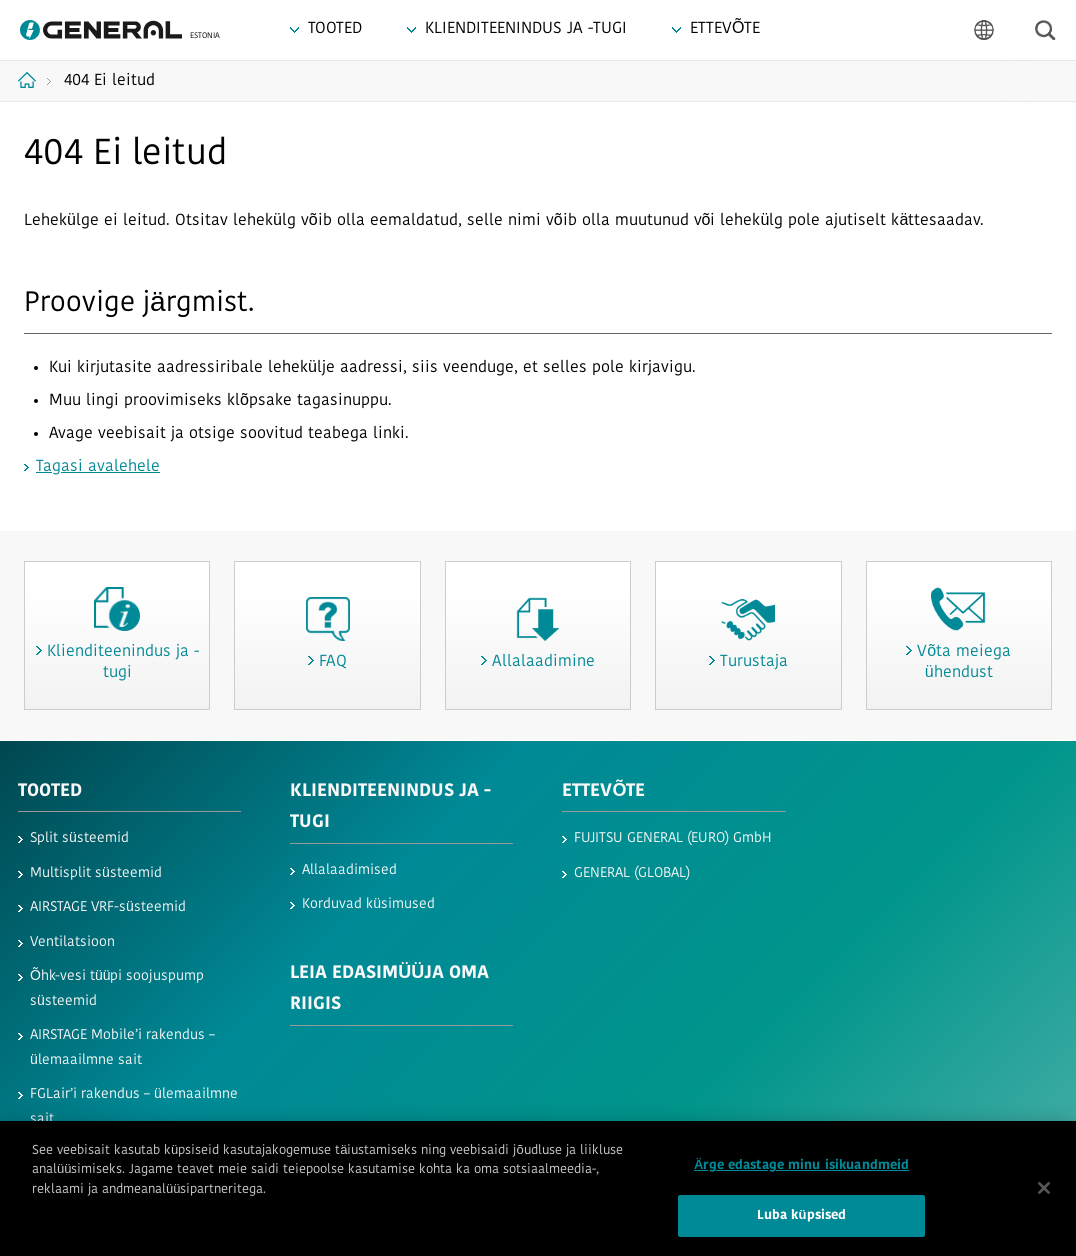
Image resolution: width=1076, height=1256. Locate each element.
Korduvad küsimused (368, 904)
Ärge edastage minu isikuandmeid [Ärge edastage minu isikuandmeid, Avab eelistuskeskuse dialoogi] (801, 1172)
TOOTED (50, 791)
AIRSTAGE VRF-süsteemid (108, 907)
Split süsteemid (79, 838)
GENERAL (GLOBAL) (632, 873)
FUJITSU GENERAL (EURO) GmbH (673, 838)
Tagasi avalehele (98, 467)
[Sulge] (1044, 1194)
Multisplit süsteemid (96, 873)
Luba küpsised (802, 1223)
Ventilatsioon (72, 942)
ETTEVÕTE (603, 791)
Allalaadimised (349, 870)
